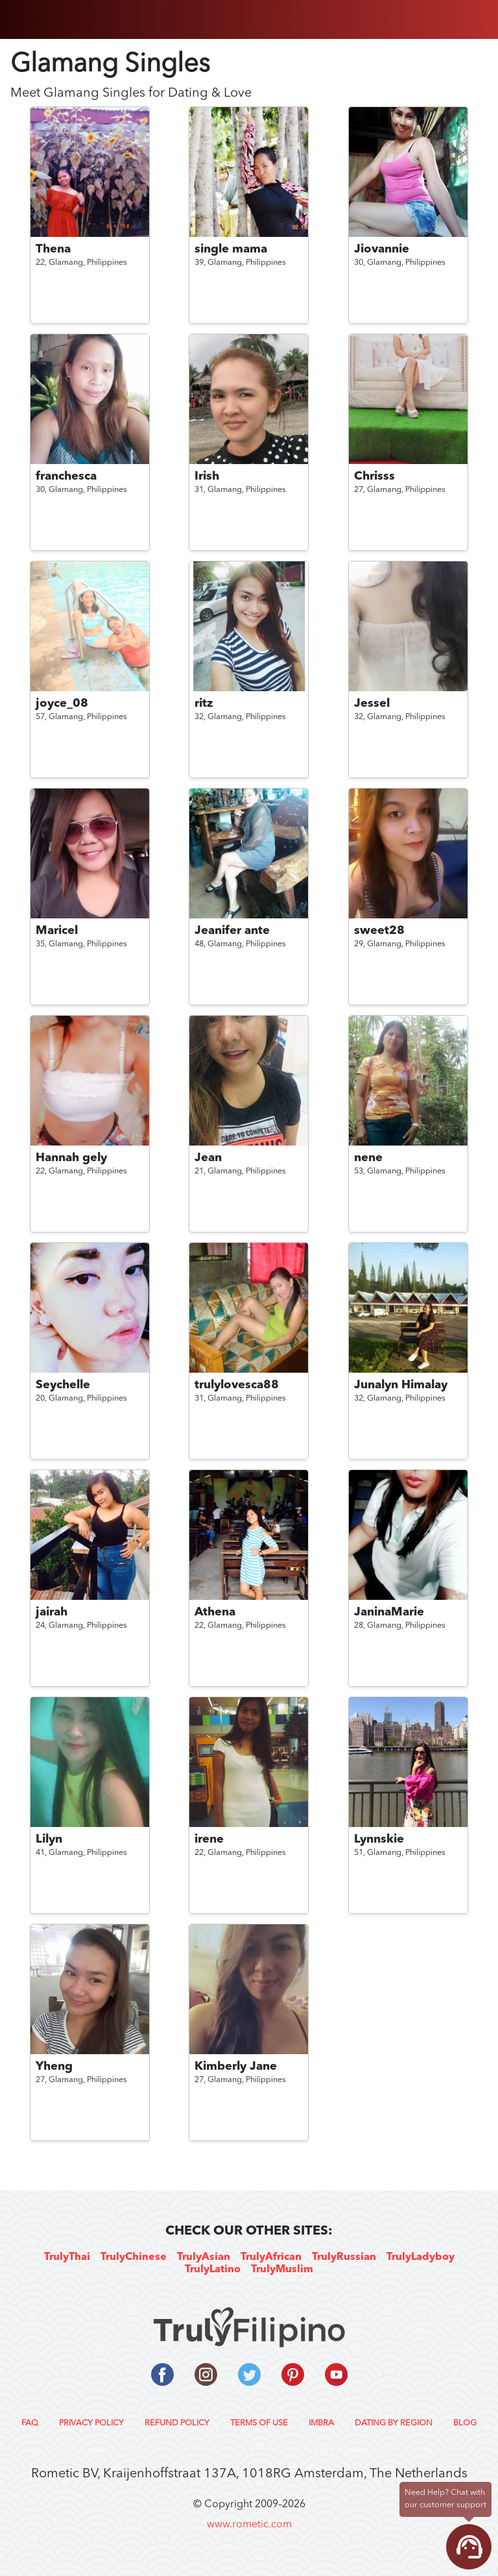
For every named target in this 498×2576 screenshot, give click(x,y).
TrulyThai (67, 2257)
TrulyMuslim (282, 2269)
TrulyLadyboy (420, 2257)
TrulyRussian (344, 2257)
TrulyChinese (134, 2257)
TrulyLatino (213, 2269)
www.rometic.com (249, 2525)
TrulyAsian (203, 2257)
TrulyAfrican (271, 2257)
